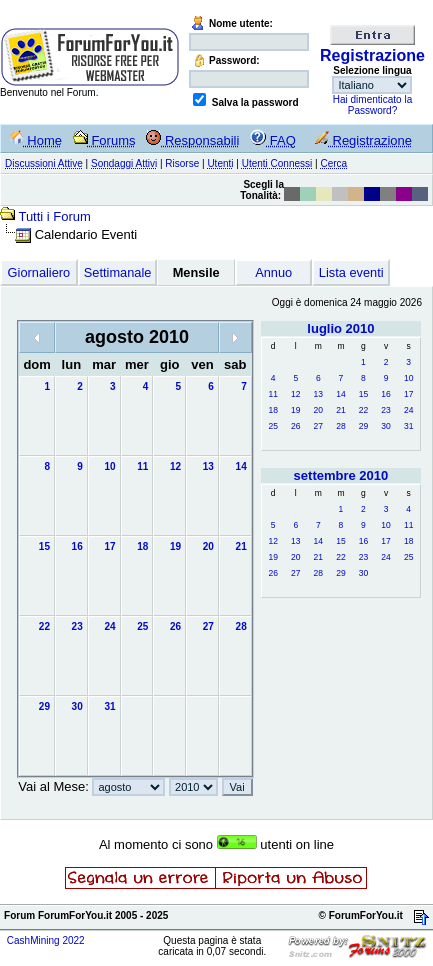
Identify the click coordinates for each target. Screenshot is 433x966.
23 (385, 410)
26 (295, 426)
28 (340, 426)
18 (272, 410)
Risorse (182, 163)
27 (318, 426)
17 (408, 394)
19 (295, 410)
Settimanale (118, 272)
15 (363, 394)
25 (272, 426)
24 (408, 410)
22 (363, 410)
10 (408, 378)
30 (385, 426)
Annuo (273, 272)
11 (272, 394)
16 (385, 394)
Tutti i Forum (54, 216)
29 (363, 426)
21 (340, 410)
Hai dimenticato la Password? (372, 105)
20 (318, 410)
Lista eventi (351, 272)
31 (408, 426)
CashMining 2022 (46, 940)
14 (340, 394)
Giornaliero (39, 272)
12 (295, 394)
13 (318, 394)
